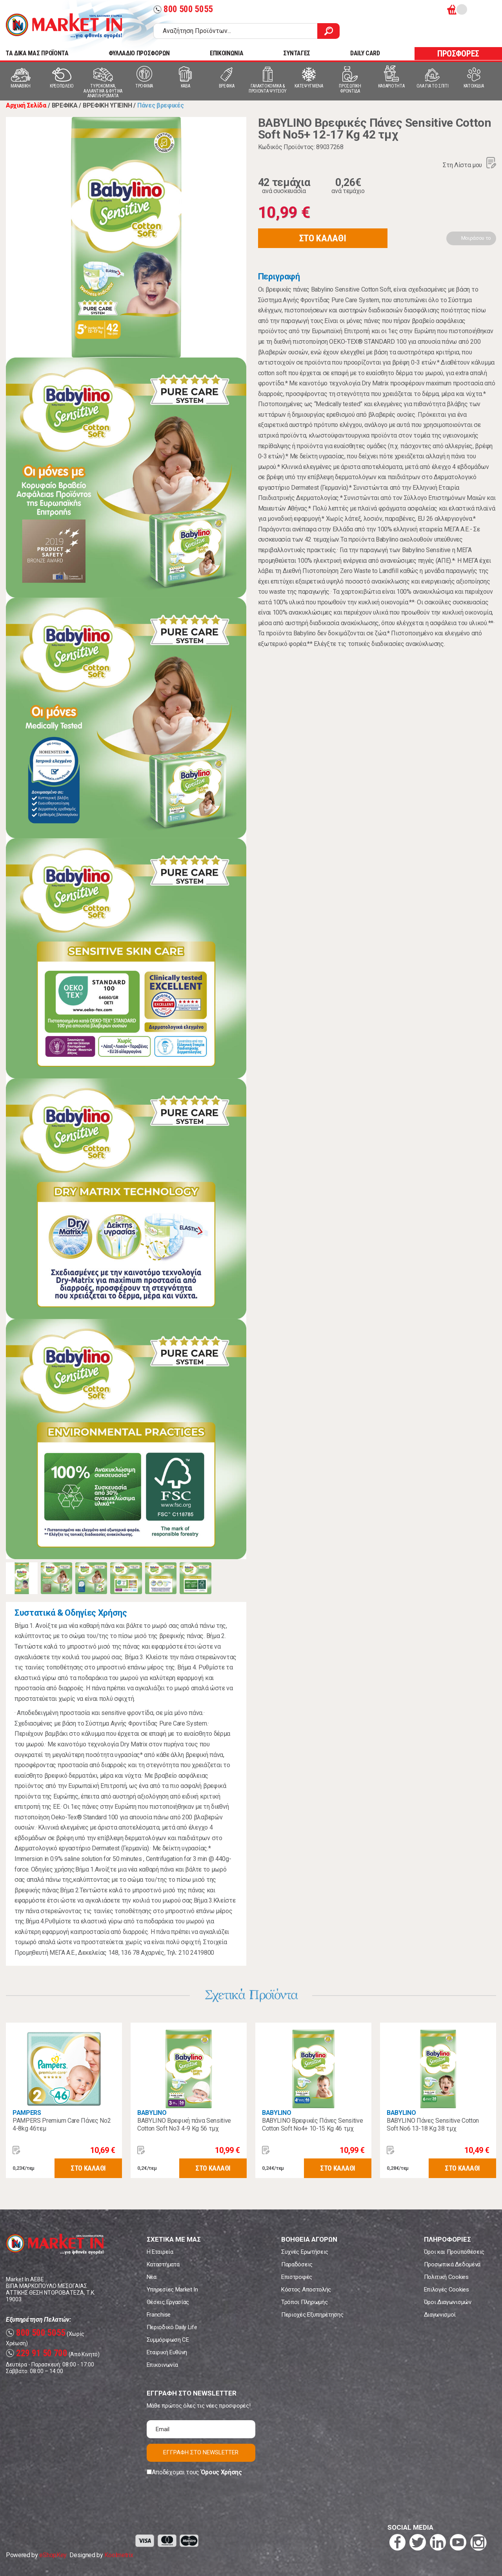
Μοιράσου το (476, 238)
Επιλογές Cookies (446, 2289)
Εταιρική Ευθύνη (167, 2352)
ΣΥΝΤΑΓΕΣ (296, 53)
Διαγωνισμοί (440, 2314)
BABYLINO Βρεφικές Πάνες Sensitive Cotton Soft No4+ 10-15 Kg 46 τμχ (312, 2124)
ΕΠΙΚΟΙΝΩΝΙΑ (226, 53)
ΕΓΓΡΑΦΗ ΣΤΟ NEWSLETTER (200, 2452)
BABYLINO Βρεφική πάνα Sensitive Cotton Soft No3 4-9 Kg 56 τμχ (184, 2124)
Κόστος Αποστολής (306, 2289)
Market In (64, 25)
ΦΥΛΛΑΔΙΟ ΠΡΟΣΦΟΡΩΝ (139, 53)
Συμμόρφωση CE (168, 2339)
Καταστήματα (163, 2264)
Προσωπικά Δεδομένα (452, 2264)
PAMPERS (27, 2112)
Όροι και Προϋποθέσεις (454, 2251)
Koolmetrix (118, 2555)
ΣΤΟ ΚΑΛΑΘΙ (322, 238)
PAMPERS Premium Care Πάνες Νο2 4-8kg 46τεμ (62, 2124)
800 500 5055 (183, 9)
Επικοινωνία (162, 2364)
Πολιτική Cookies (446, 2276)
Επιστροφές (296, 2276)
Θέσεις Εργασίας (168, 2302)
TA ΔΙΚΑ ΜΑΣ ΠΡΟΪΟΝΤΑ (37, 53)
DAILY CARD (365, 53)
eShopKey (52, 2555)
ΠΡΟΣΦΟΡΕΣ (458, 53)
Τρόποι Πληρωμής (304, 2302)
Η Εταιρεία (160, 2251)
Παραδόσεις (297, 2264)
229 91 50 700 (36, 2353)
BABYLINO (151, 2112)
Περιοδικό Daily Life (172, 2327)
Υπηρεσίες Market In (172, 2289)
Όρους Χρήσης (221, 2472)
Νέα (151, 2276)
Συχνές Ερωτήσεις (304, 2251)
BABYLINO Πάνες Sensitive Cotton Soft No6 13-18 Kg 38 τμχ (433, 2124)
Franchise (159, 2314)
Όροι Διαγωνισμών (447, 2302)
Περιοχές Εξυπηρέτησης (312, 2314)
